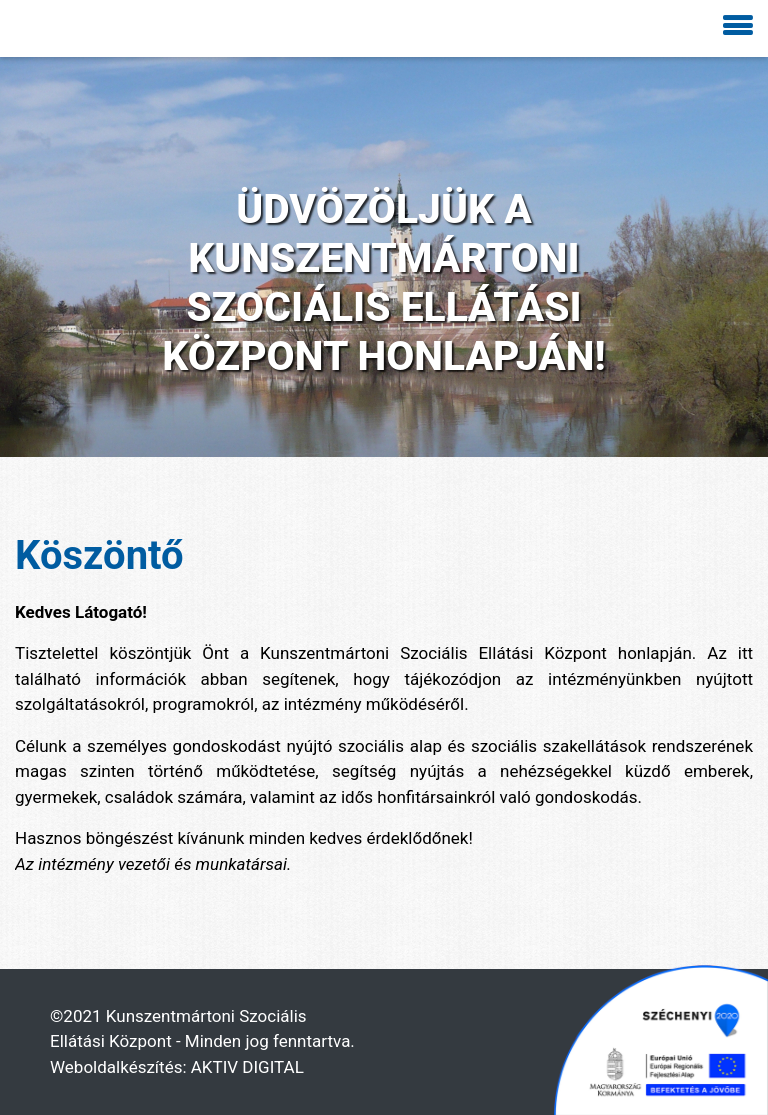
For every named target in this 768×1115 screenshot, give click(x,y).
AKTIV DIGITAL (247, 1067)
